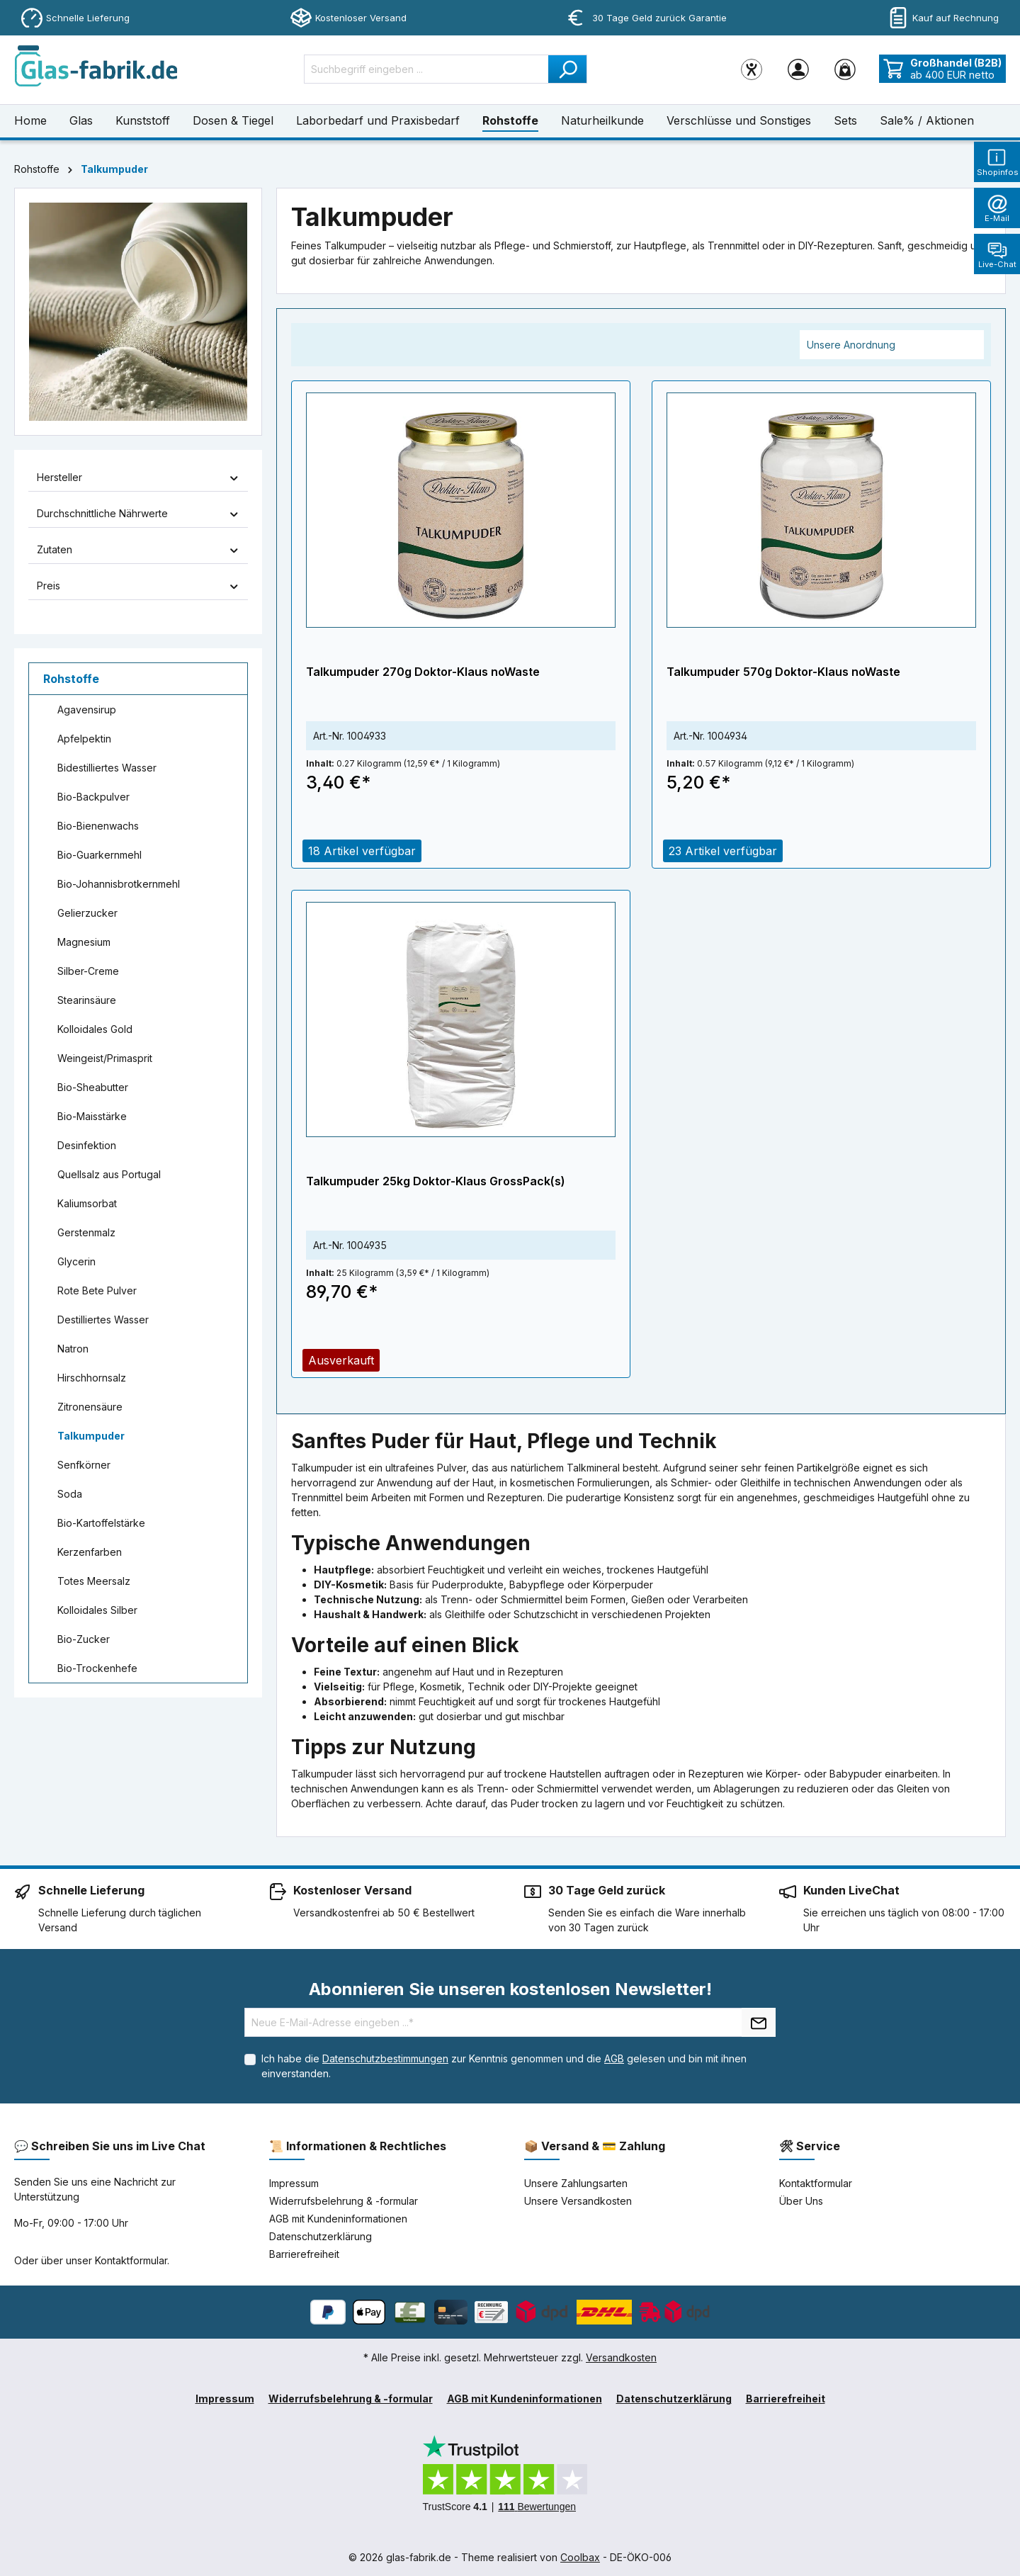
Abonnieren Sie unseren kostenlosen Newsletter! (510, 1989)
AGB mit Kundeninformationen (338, 2219)
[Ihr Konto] (798, 69)
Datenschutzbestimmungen (385, 2058)
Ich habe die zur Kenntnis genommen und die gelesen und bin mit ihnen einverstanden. (504, 2065)
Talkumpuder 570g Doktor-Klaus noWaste (783, 672)
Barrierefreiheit (304, 2254)
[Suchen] (567, 69)
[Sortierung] (892, 344)
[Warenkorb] (845, 69)
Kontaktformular (131, 2260)
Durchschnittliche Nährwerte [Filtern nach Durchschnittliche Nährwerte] (138, 513)
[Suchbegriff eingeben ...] (426, 69)
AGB (614, 2058)
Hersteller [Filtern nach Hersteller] (138, 477)
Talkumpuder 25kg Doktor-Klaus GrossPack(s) (435, 1181)
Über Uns (801, 2201)
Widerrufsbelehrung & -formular (343, 2201)
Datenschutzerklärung (320, 2236)
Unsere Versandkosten (578, 2201)
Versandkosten (621, 2357)
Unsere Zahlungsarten (576, 2183)
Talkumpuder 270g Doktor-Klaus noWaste (423, 672)
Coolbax (580, 2557)
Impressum (294, 2183)
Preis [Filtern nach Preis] (138, 586)
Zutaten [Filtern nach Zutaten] (138, 549)
